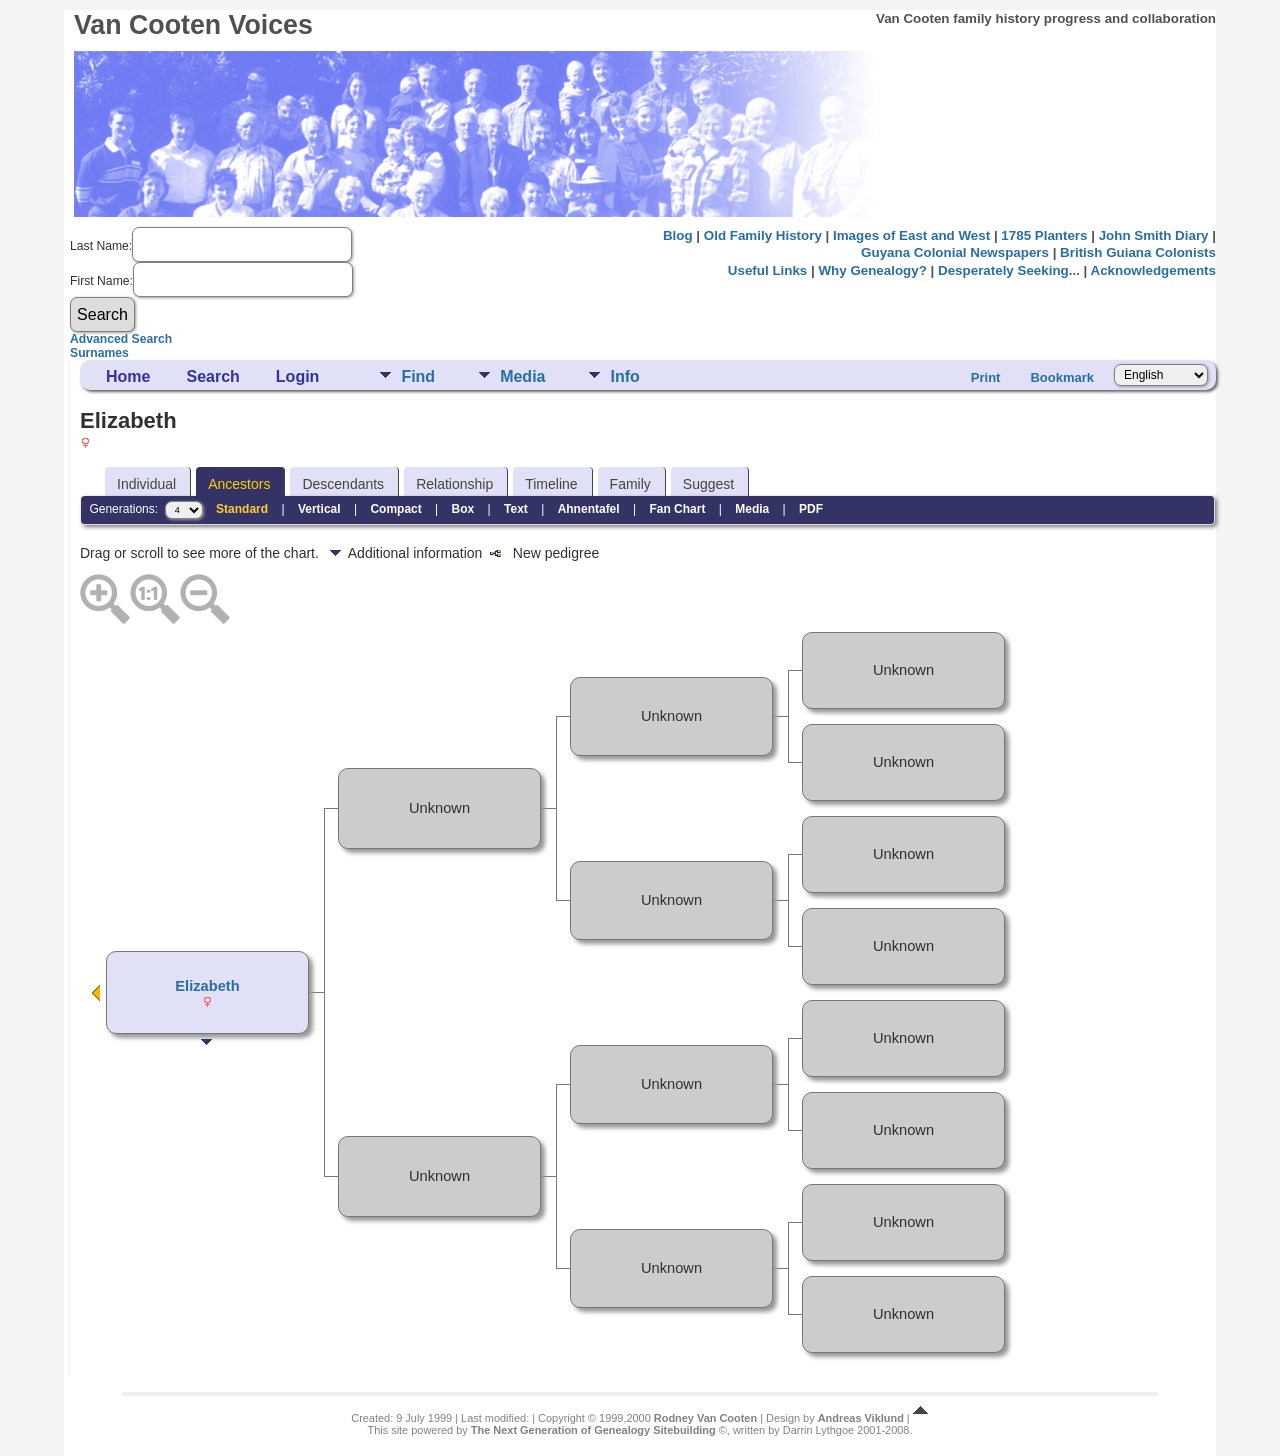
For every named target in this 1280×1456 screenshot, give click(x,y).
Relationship (454, 484)
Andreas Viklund (861, 1418)
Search (212, 376)
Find (418, 376)
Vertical (319, 509)
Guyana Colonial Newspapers (955, 252)
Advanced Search (121, 339)
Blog (678, 235)
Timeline (551, 484)
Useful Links (767, 270)
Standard (242, 509)
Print (986, 377)
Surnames (99, 353)
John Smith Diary (1154, 235)
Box (463, 509)
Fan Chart (677, 509)
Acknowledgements (1153, 270)
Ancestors (239, 484)
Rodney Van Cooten (705, 1418)
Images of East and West (911, 235)
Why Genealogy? (872, 270)
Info (624, 376)
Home (128, 376)
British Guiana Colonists (1138, 252)
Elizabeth (207, 986)
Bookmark (1062, 377)
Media (522, 376)
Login (298, 376)
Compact (395, 509)
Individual (146, 484)
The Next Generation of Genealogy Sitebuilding (593, 1430)
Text (516, 509)
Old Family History (763, 235)
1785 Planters (1044, 235)
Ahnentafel (589, 509)
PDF (811, 509)
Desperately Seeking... (1009, 270)
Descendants (343, 484)
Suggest (708, 484)
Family (630, 484)
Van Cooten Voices (193, 25)
